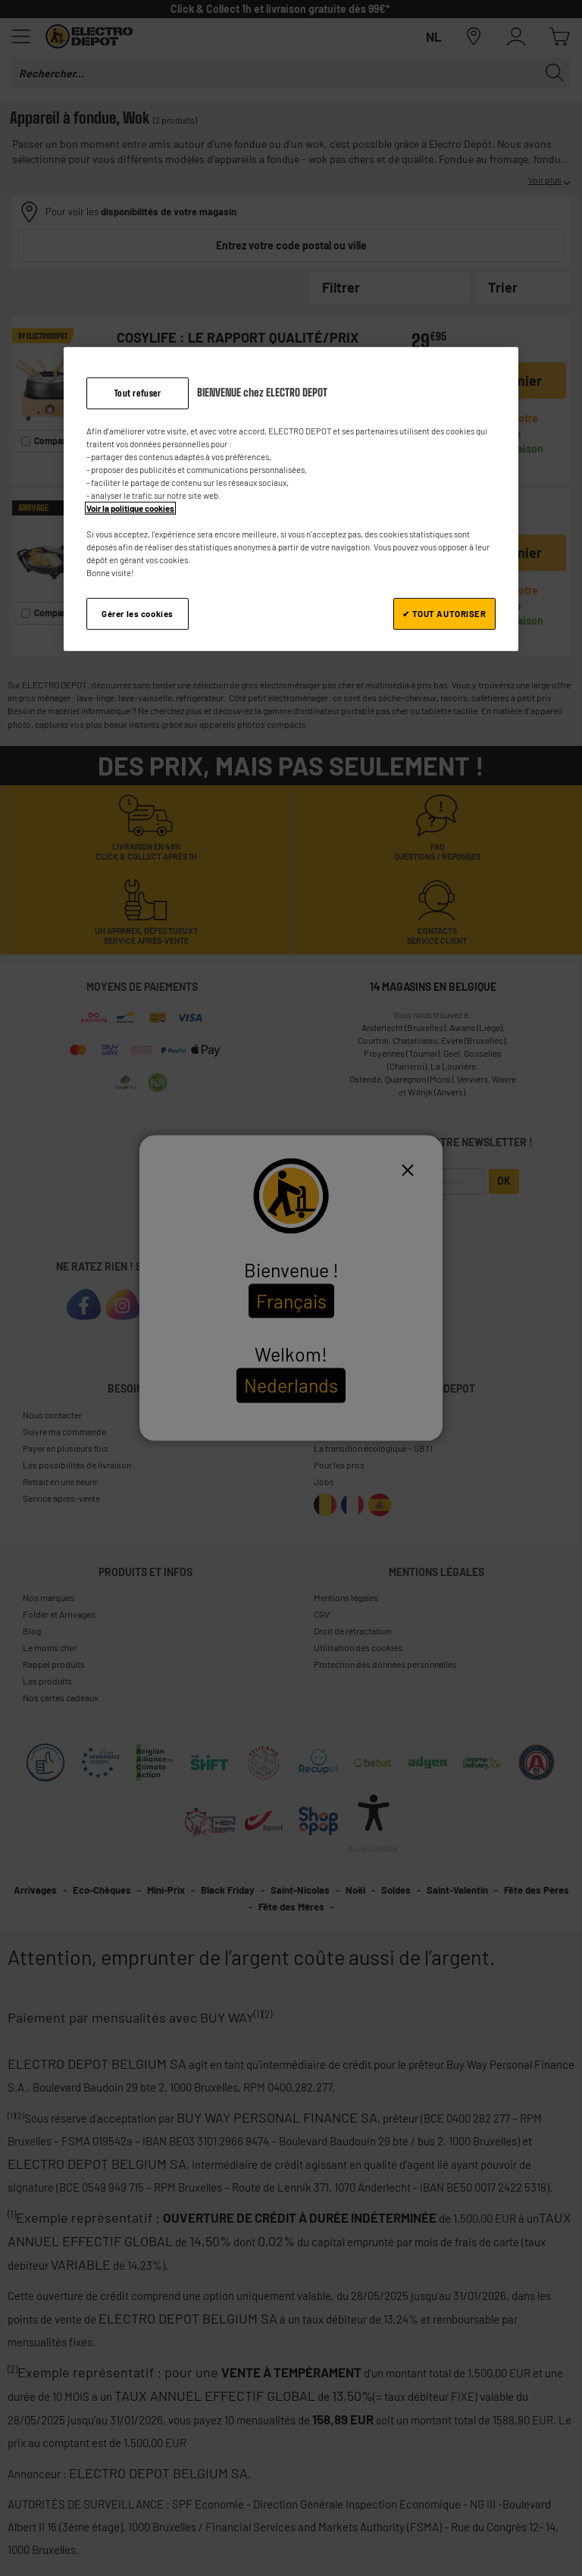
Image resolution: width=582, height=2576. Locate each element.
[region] (291, 498)
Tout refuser (137, 392)
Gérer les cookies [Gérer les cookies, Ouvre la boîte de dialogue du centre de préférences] (138, 614)
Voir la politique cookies (130, 508)
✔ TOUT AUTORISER (444, 614)
